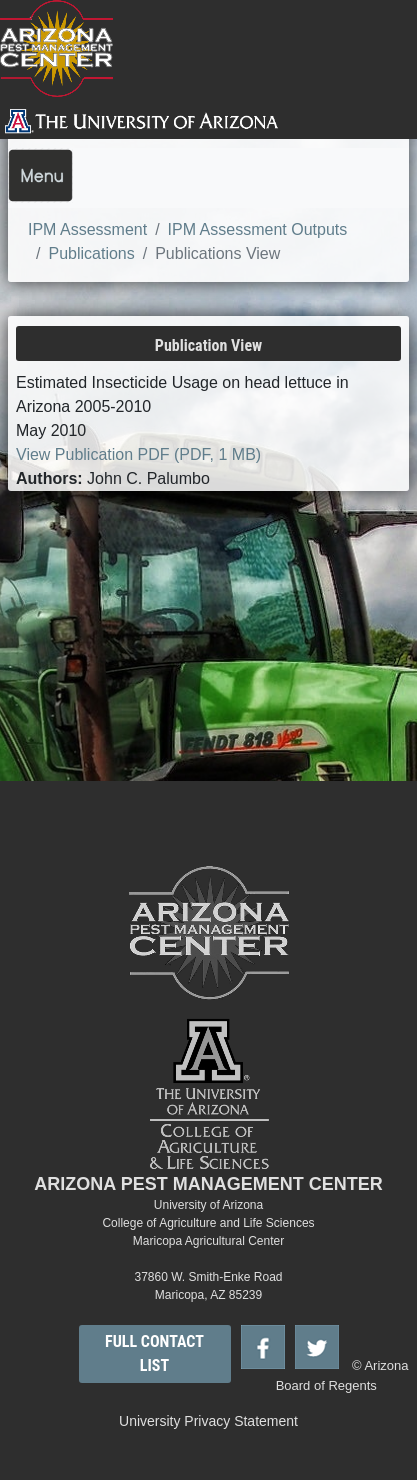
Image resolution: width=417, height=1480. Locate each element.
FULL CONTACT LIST (154, 1353)
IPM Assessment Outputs (258, 229)
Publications (91, 253)
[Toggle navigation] (40, 175)
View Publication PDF (138, 454)
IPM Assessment (87, 229)
